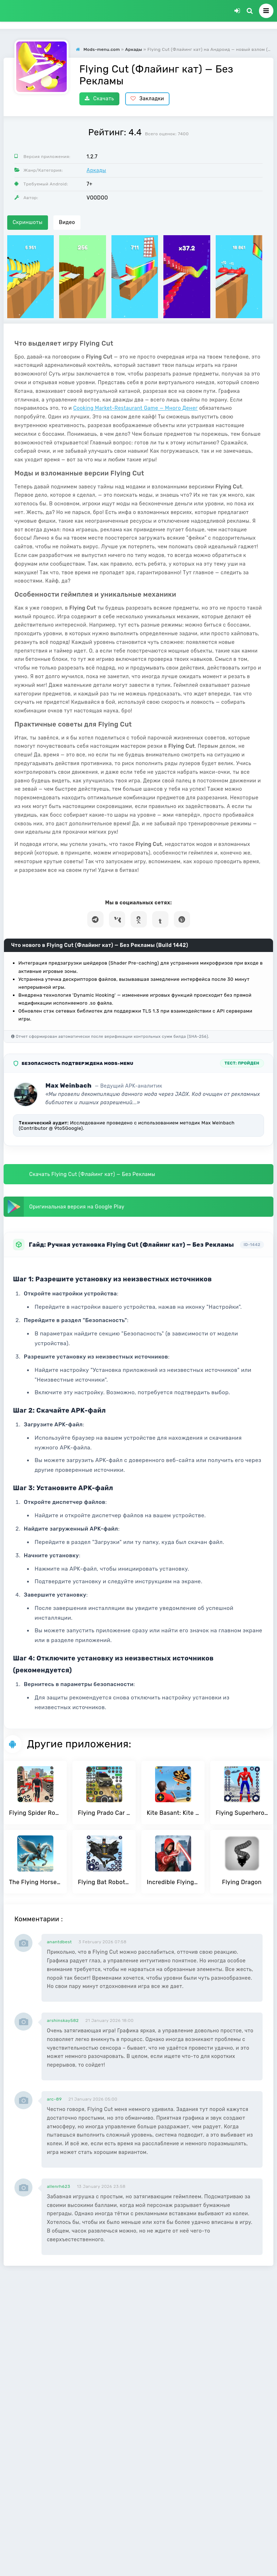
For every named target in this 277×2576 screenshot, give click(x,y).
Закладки (147, 99)
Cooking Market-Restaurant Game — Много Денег (135, 408)
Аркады (96, 170)
